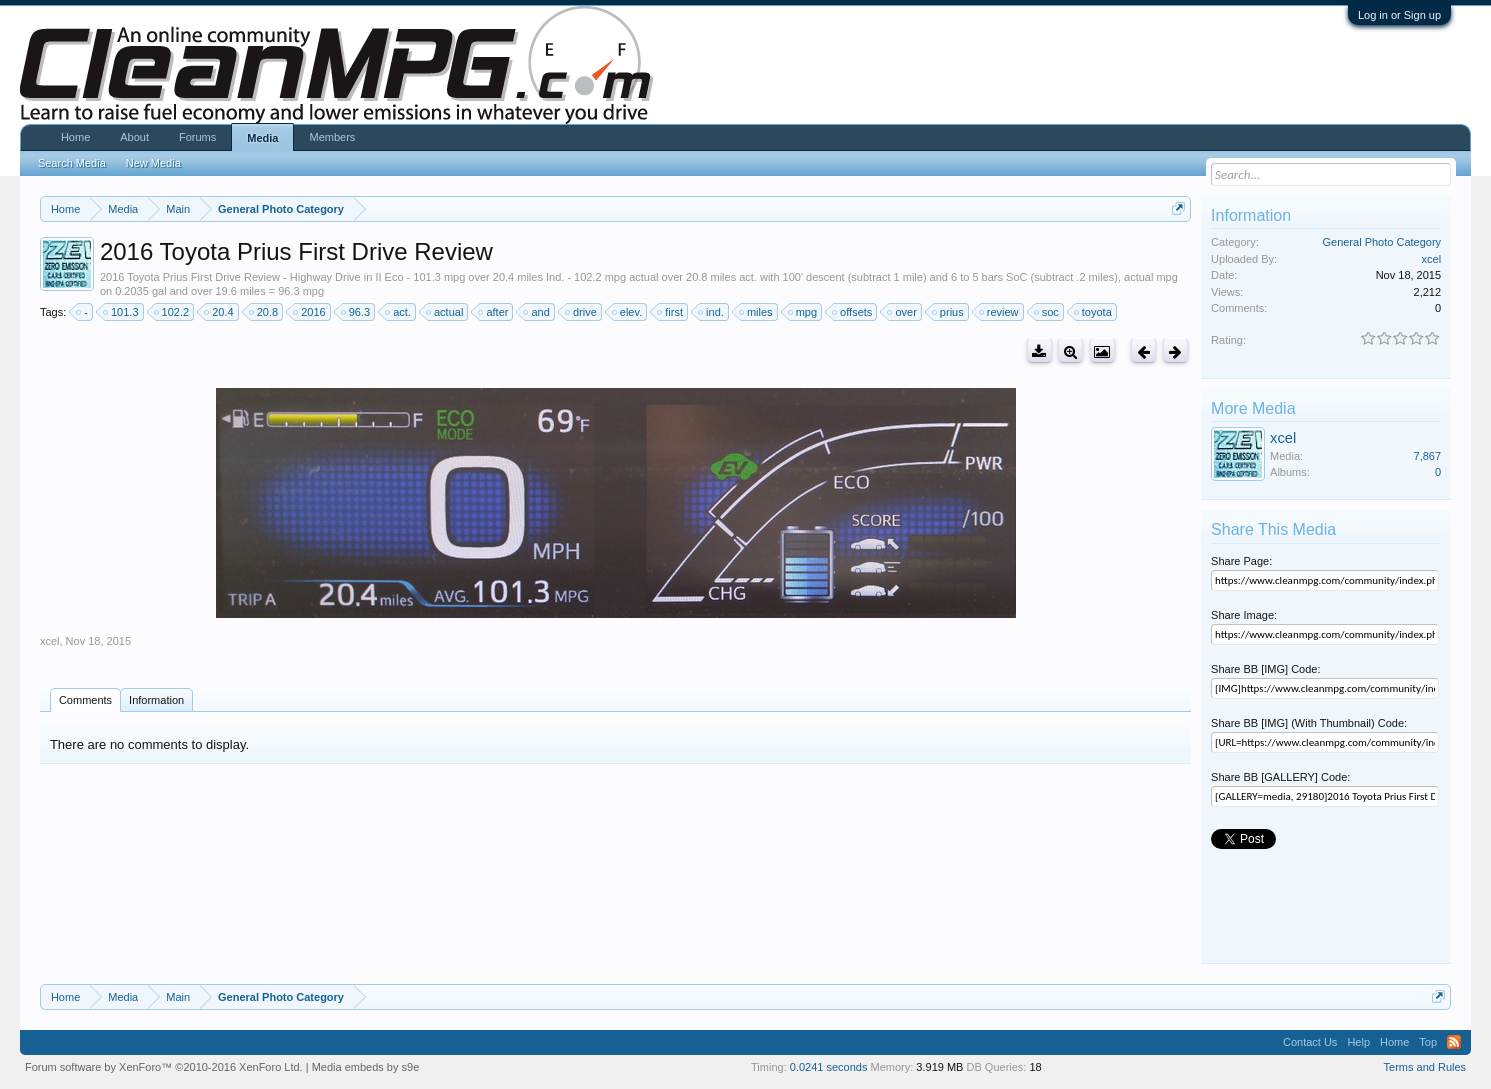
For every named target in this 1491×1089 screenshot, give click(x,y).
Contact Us (1310, 1042)
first (671, 312)
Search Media (72, 163)
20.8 (264, 312)
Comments (85, 700)
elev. (628, 312)
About (134, 137)
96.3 (356, 312)
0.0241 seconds (829, 1067)
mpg (803, 312)
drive (582, 312)
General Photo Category (1381, 242)
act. (399, 312)
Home (75, 137)
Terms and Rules (1425, 1067)
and (537, 312)
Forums (197, 137)
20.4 (219, 312)
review (1000, 312)
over (902, 312)
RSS (1454, 1042)
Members (332, 137)
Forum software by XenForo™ (164, 1067)
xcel (50, 641)
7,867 (1428, 456)
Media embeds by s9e (366, 1067)
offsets (853, 312)
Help (1358, 1042)
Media (262, 138)
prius (949, 312)
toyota (1094, 312)
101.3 (122, 312)
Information (156, 700)
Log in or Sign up (1399, 15)
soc (1047, 312)
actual (445, 312)
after (494, 312)
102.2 (173, 312)
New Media (153, 163)
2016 (310, 312)
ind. (712, 312)
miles (757, 312)
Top (1428, 1042)
